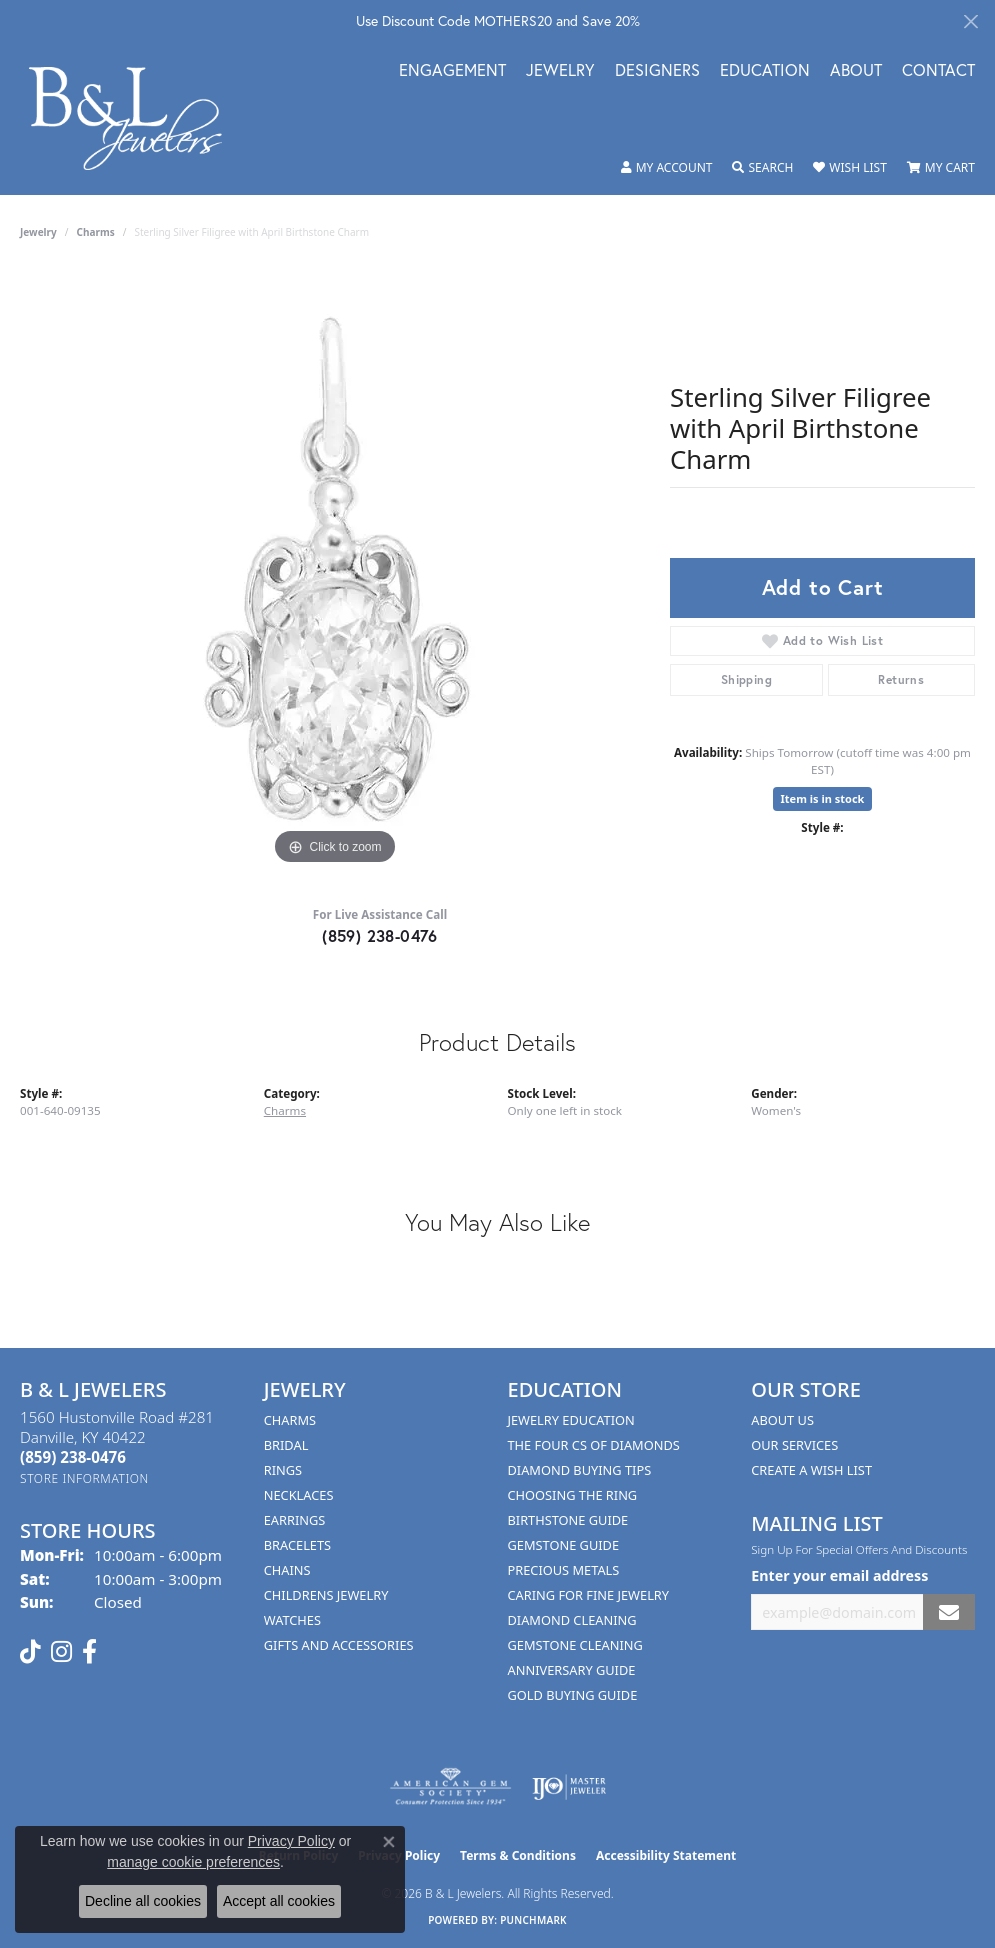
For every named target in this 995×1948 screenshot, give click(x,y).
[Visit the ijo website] (569, 1787)
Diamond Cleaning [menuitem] (572, 1620)
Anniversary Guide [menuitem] (572, 1670)
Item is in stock (823, 798)
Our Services (794, 1445)
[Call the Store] (73, 1457)
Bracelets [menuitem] (297, 1545)
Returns (901, 679)
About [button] (856, 71)
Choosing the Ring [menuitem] (573, 1495)
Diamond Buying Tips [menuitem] (580, 1470)
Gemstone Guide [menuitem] (564, 1545)
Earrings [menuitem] (295, 1520)
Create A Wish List (811, 1470)
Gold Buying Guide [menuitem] (573, 1695)
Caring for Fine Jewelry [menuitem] (589, 1595)
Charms (96, 232)
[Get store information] (84, 1478)
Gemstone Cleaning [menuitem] (575, 1645)
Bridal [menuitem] (286, 1445)
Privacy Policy (291, 1841)
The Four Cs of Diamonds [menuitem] (594, 1445)
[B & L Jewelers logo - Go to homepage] (136, 118)
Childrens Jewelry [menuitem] (326, 1595)
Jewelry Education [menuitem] (571, 1420)
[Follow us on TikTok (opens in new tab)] (30, 1652)
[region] (335, 570)
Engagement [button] (452, 71)
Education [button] (765, 71)
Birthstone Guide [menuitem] (568, 1520)
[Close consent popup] (389, 1842)
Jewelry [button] (560, 71)
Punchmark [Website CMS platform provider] (533, 1920)
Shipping (746, 679)
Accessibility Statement (666, 1855)
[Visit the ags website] (450, 1787)
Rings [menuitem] (283, 1470)
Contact (938, 71)
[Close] (970, 21)
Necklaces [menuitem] (299, 1495)
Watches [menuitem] (292, 1620)
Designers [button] (657, 71)
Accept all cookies (279, 1901)
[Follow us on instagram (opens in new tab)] (61, 1652)
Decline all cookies (143, 1901)
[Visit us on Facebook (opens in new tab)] (89, 1652)
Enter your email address (839, 1575)
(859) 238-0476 (380, 935)
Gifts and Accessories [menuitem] (339, 1645)
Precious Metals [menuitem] (564, 1570)
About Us (782, 1420)
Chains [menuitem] (287, 1570)
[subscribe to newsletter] (949, 1612)
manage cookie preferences (193, 1862)
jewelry (38, 232)
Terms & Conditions (518, 1855)
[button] (667, 168)
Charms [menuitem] (290, 1420)
